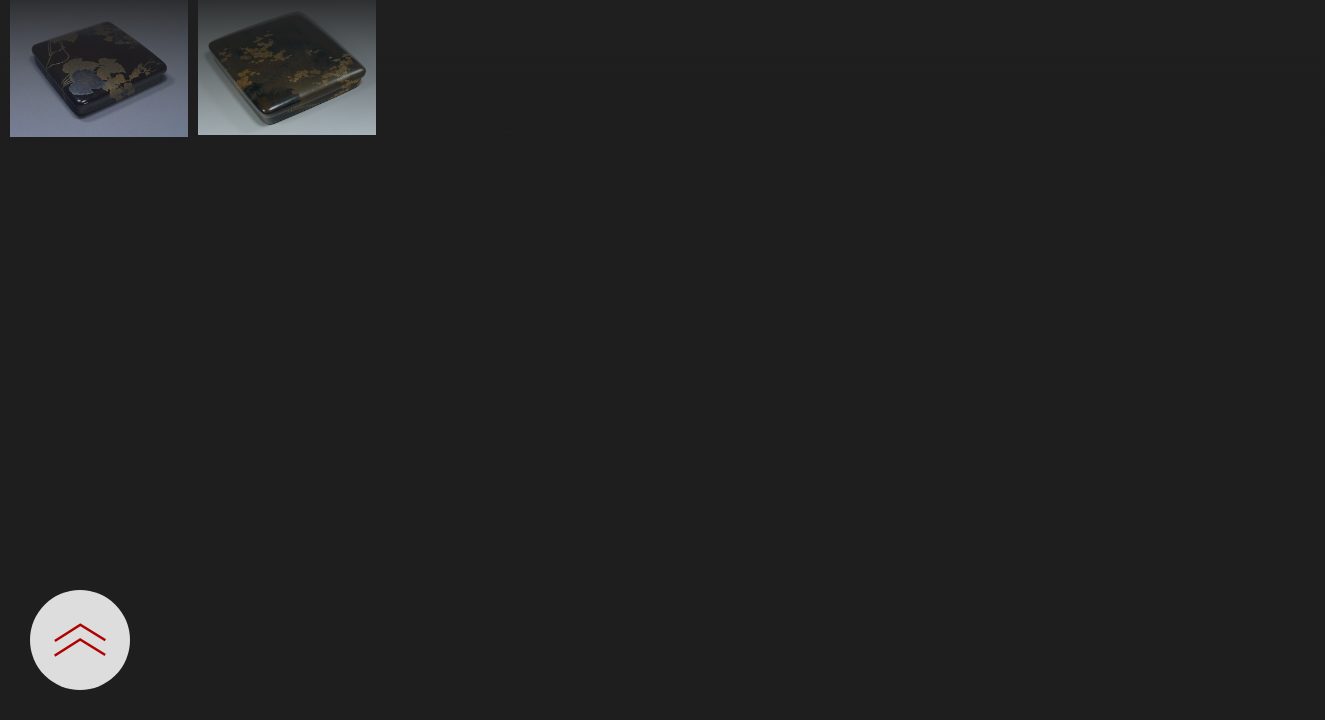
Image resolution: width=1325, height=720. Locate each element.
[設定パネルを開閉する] (80, 640)
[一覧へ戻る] (1290, 22)
